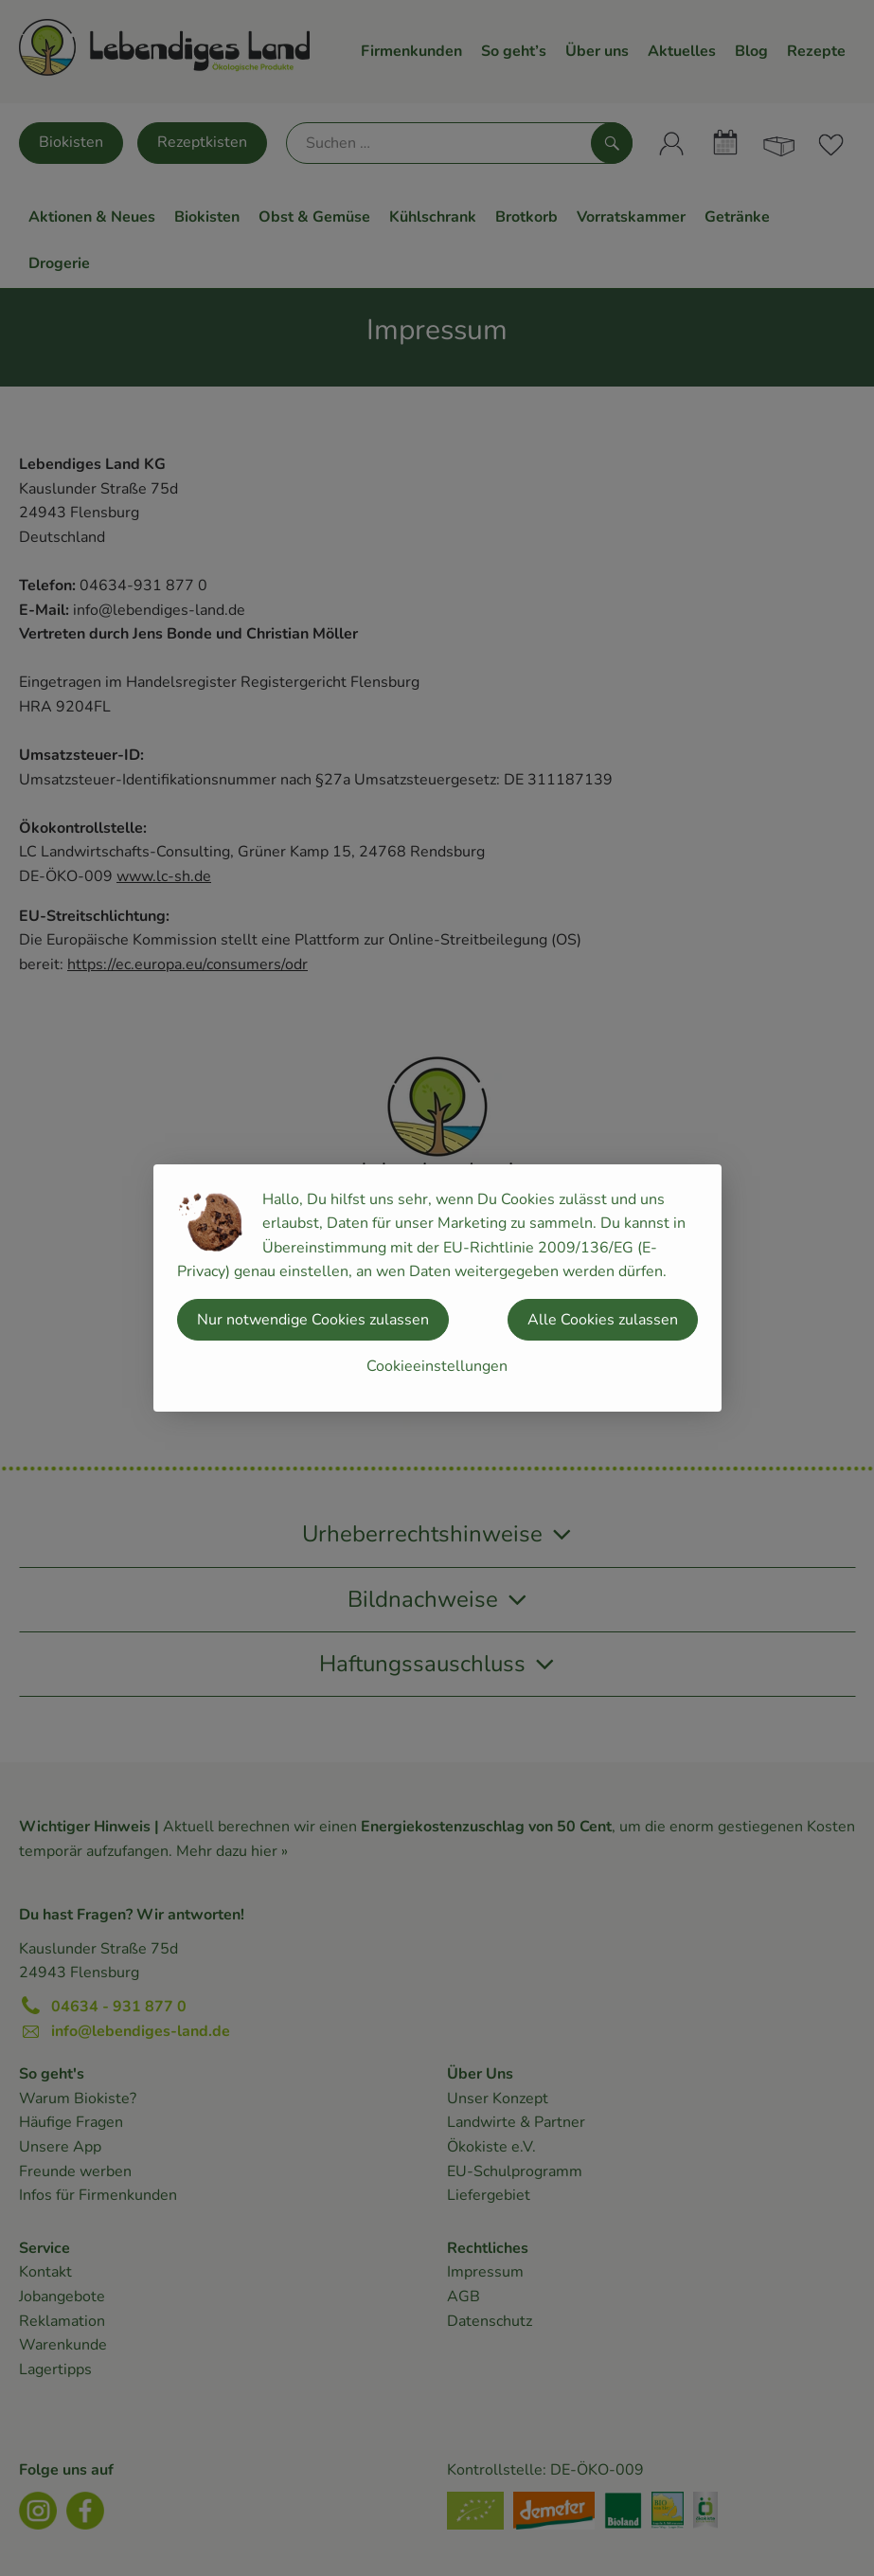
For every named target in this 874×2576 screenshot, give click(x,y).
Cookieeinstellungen (437, 1366)
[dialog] (437, 1288)
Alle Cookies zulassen (602, 1319)
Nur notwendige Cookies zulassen (313, 1319)
